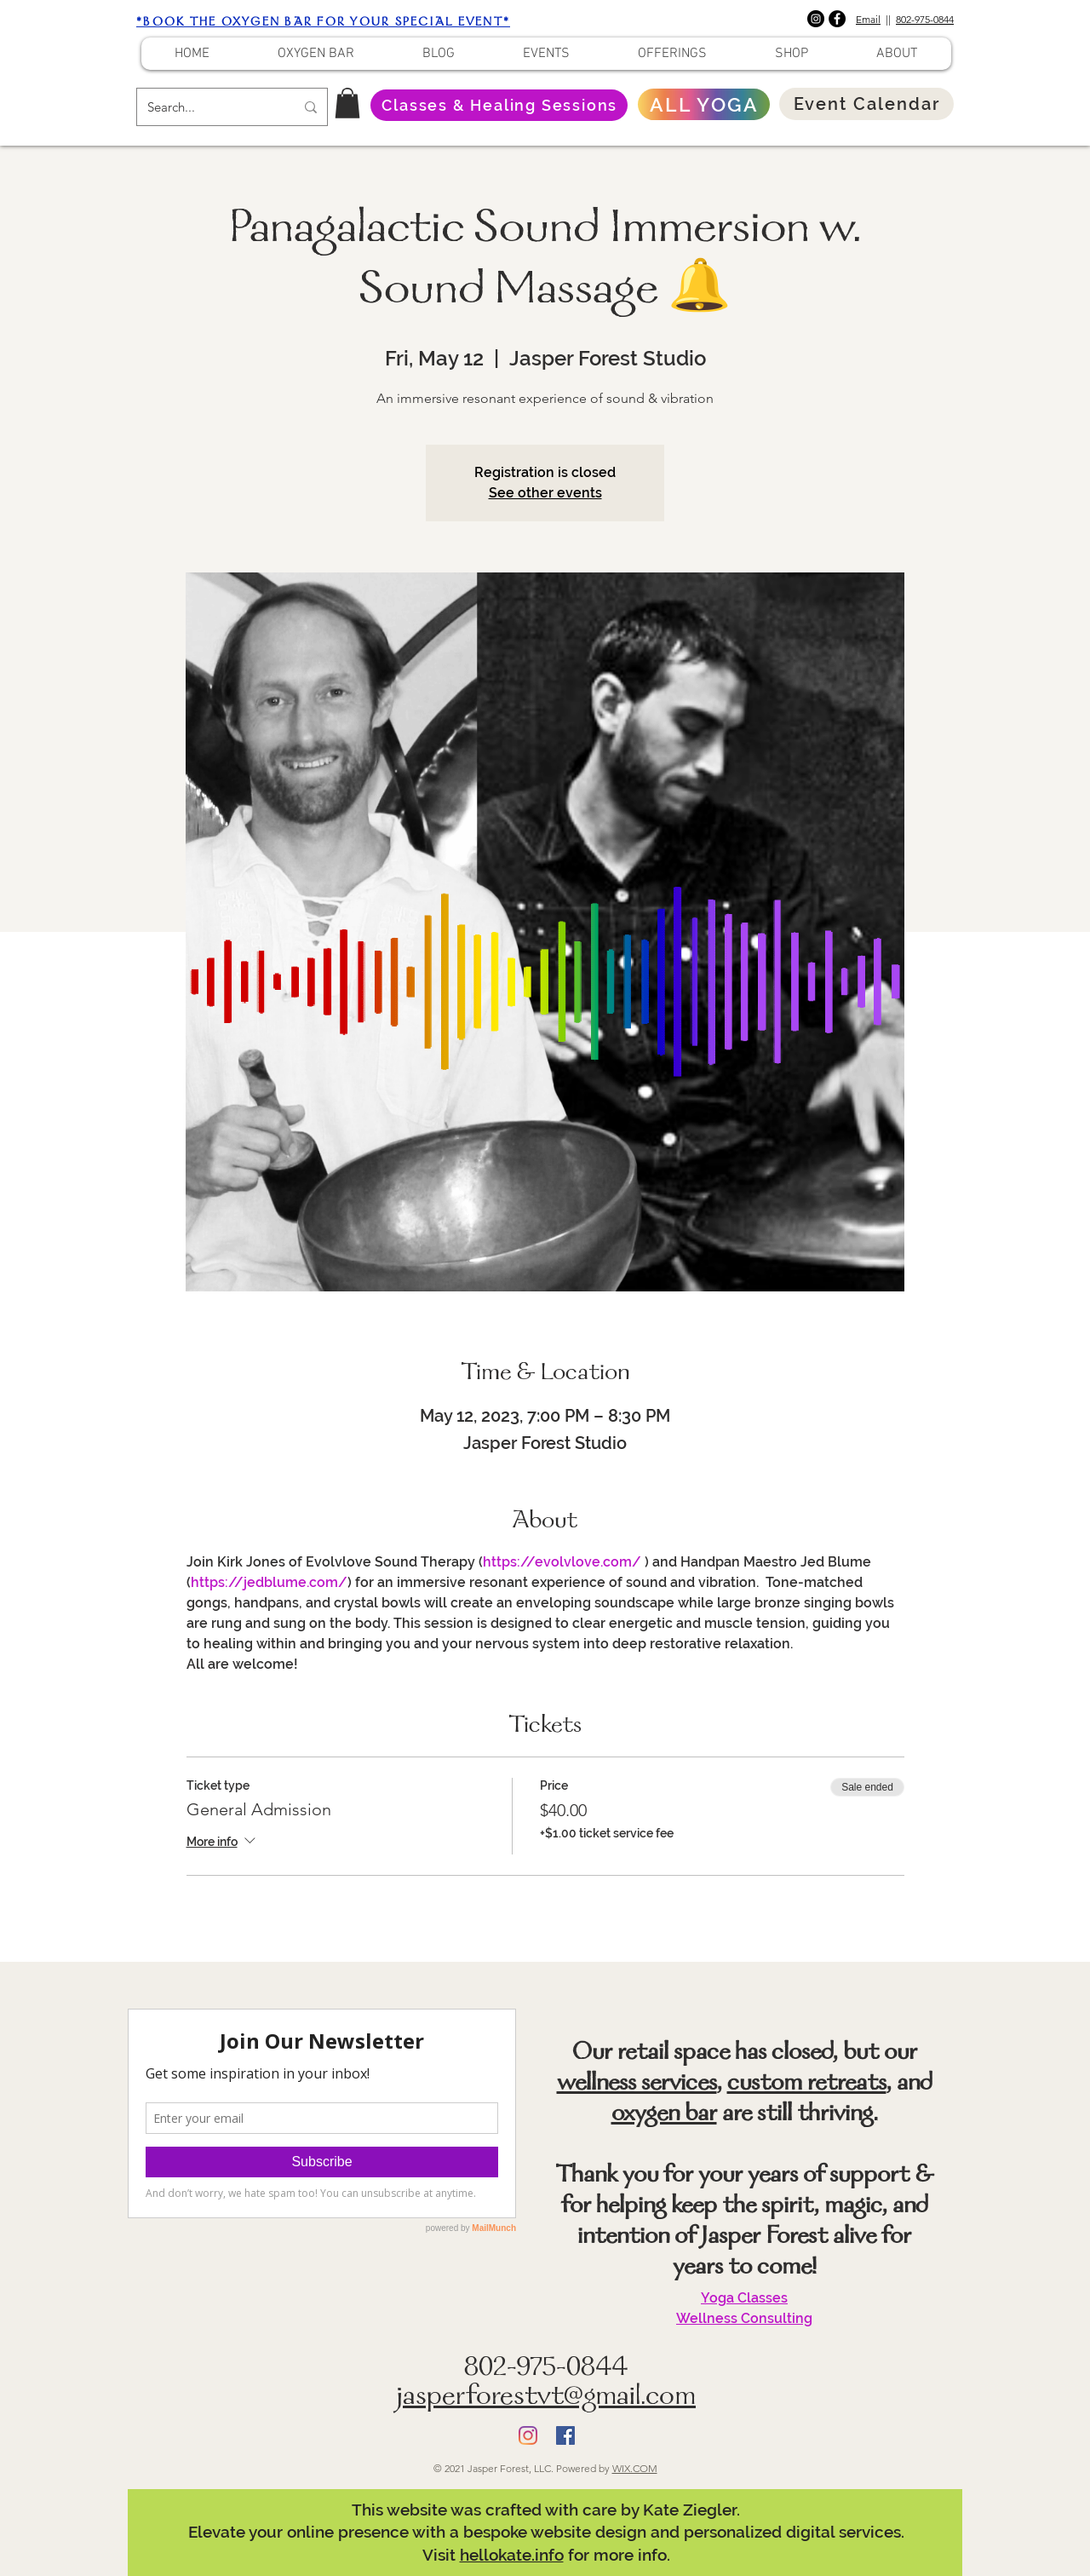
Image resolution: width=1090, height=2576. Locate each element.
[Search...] (208, 107)
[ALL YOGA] (704, 104)
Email (868, 19)
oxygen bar (664, 2115)
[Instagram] (815, 18)
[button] (347, 103)
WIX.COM (634, 2468)
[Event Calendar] (866, 104)
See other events (545, 493)
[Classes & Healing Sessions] (499, 105)
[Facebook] (837, 18)
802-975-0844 (925, 19)
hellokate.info (512, 2554)
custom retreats (806, 2084)
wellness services (637, 2084)
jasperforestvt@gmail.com (546, 2398)
